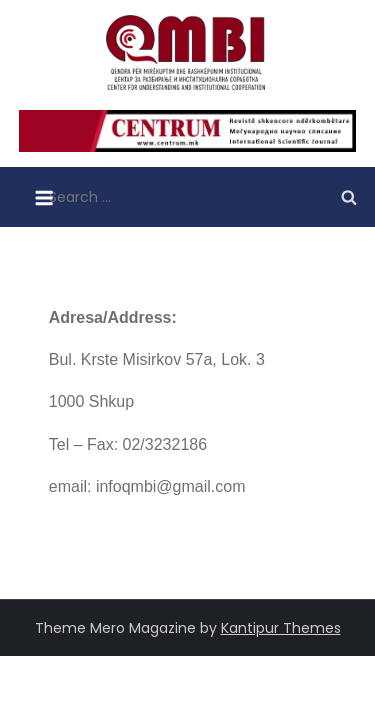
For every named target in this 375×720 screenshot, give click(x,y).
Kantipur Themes (281, 628)
